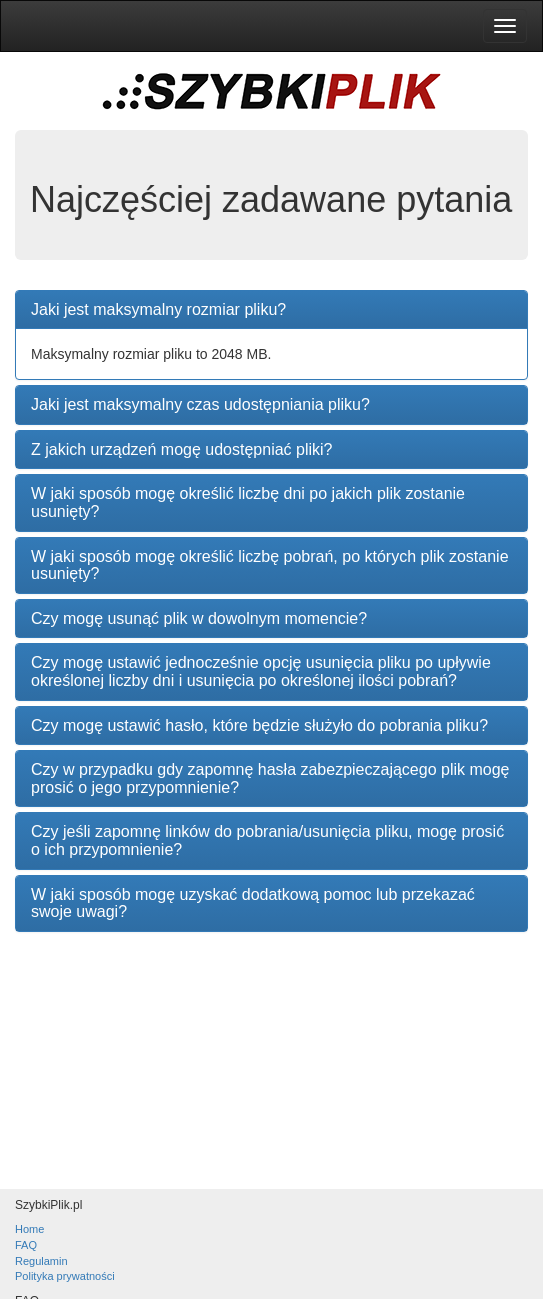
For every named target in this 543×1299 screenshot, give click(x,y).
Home (29, 1229)
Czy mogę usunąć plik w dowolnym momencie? (199, 618)
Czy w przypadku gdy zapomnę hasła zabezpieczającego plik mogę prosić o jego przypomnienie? (270, 778)
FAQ (26, 1245)
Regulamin (41, 1261)
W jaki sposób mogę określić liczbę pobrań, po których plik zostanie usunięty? (270, 565)
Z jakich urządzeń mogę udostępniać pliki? (182, 449)
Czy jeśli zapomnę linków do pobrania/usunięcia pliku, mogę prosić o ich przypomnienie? (267, 840)
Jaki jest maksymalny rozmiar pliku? (158, 309)
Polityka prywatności (65, 1276)
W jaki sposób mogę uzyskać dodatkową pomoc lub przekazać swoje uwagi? (253, 903)
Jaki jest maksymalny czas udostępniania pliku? (200, 404)
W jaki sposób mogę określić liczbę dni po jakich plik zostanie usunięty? (248, 502)
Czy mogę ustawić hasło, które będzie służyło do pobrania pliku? (259, 725)
